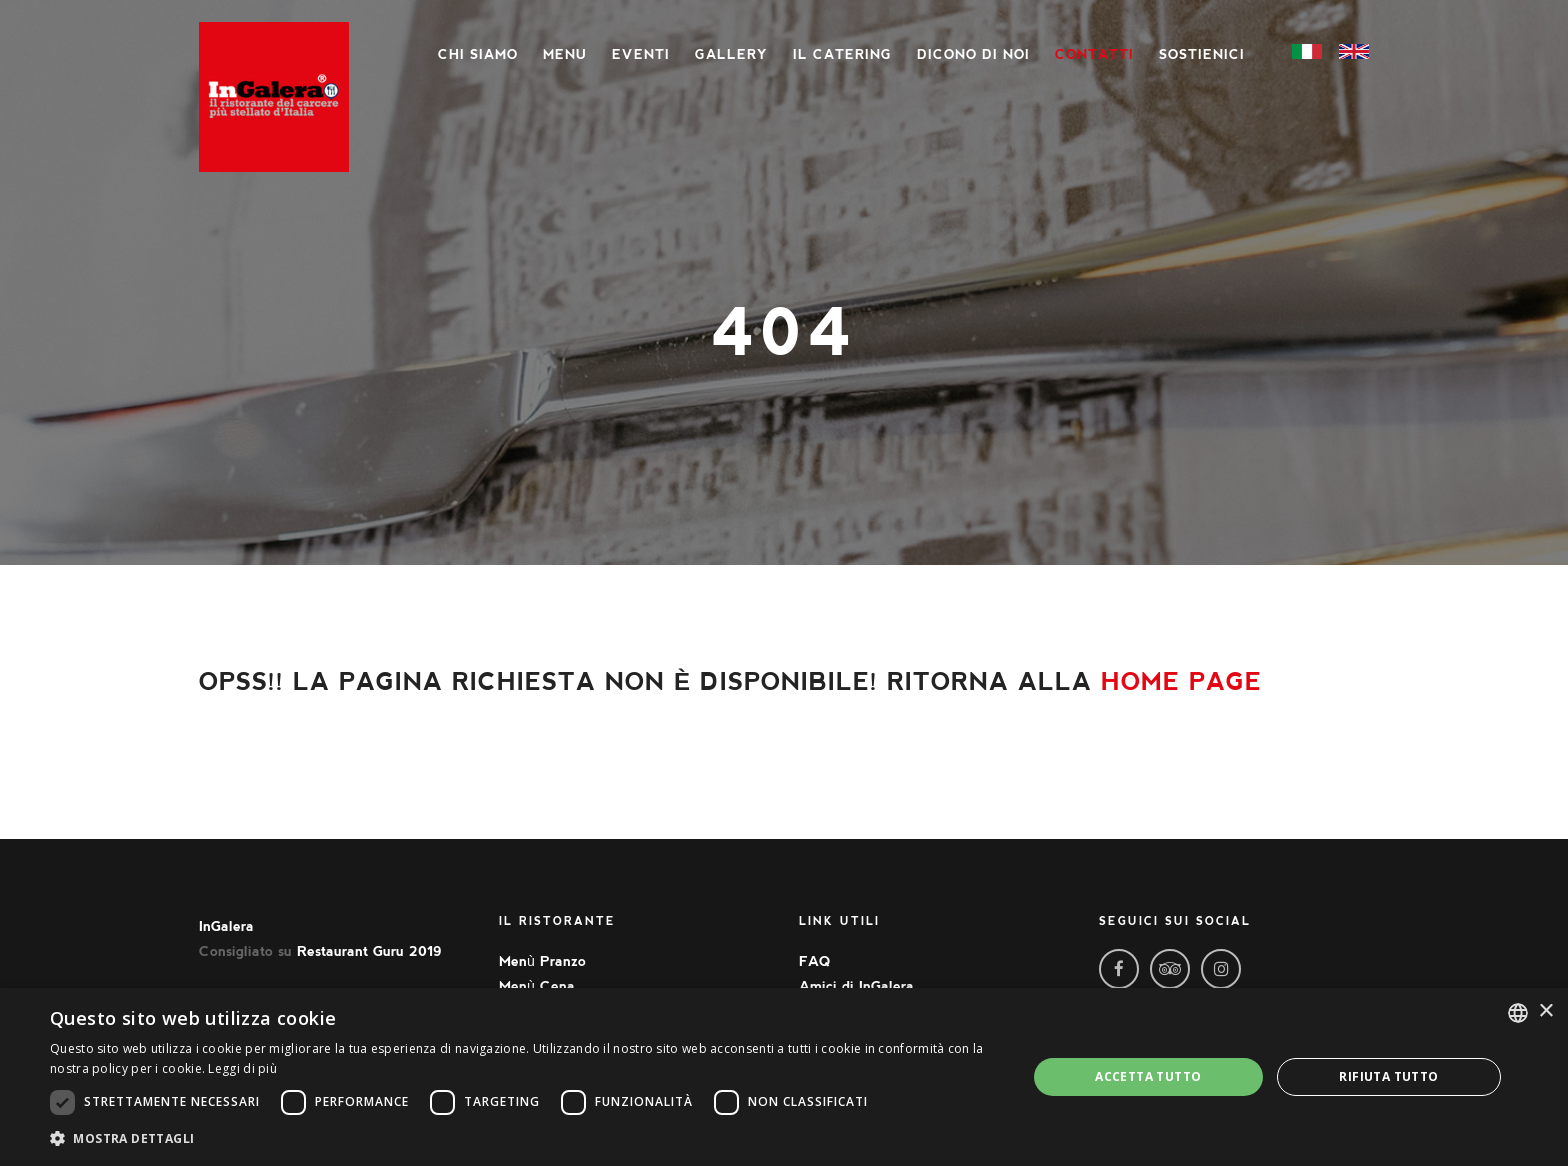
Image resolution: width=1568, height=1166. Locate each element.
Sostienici (1202, 54)
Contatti (1094, 54)
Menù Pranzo (542, 961)
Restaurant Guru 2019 (369, 951)
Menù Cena (537, 986)
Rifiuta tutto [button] (1388, 1076)
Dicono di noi (973, 54)
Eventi (641, 54)
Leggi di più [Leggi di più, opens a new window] (242, 1068)
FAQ (814, 961)
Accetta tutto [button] (1148, 1076)
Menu (565, 54)
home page (1181, 681)
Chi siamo (478, 54)
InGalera (226, 926)
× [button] (1545, 1011)
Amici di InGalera (856, 986)
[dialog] (784, 1077)
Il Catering (842, 54)
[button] (524, 1138)
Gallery (731, 54)
